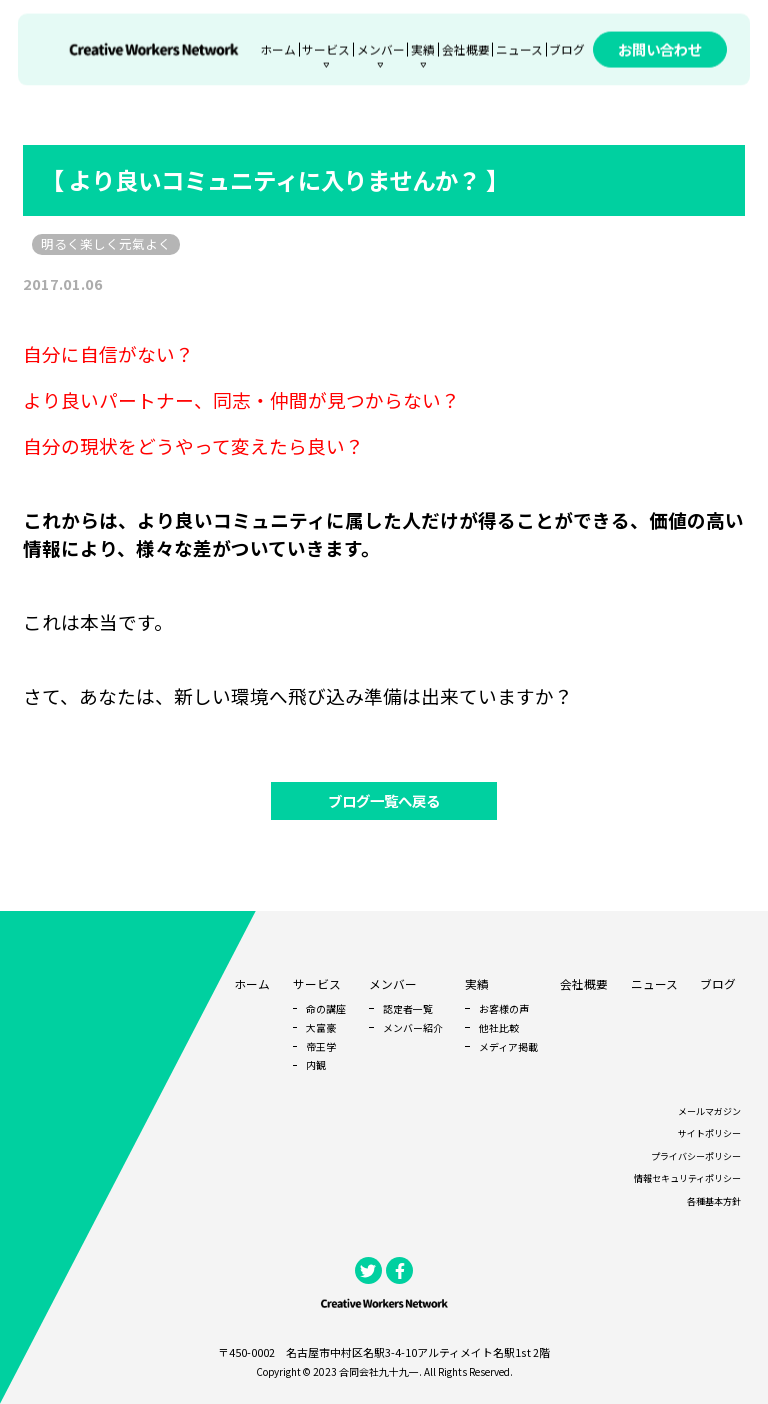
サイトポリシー (709, 1133)
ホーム (278, 49)
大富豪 (321, 1027)
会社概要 (466, 49)
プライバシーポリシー (696, 1156)
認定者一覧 (408, 1008)
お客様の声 (504, 1008)
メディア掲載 (508, 1046)
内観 (316, 1064)
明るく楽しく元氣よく (106, 243)
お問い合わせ (660, 49)
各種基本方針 (714, 1201)
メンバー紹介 (413, 1027)
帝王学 (321, 1046)
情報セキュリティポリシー (687, 1178)
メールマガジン (709, 1111)
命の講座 (326, 1008)
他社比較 (499, 1027)
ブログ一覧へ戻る (384, 800)
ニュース (519, 49)
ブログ (567, 49)
